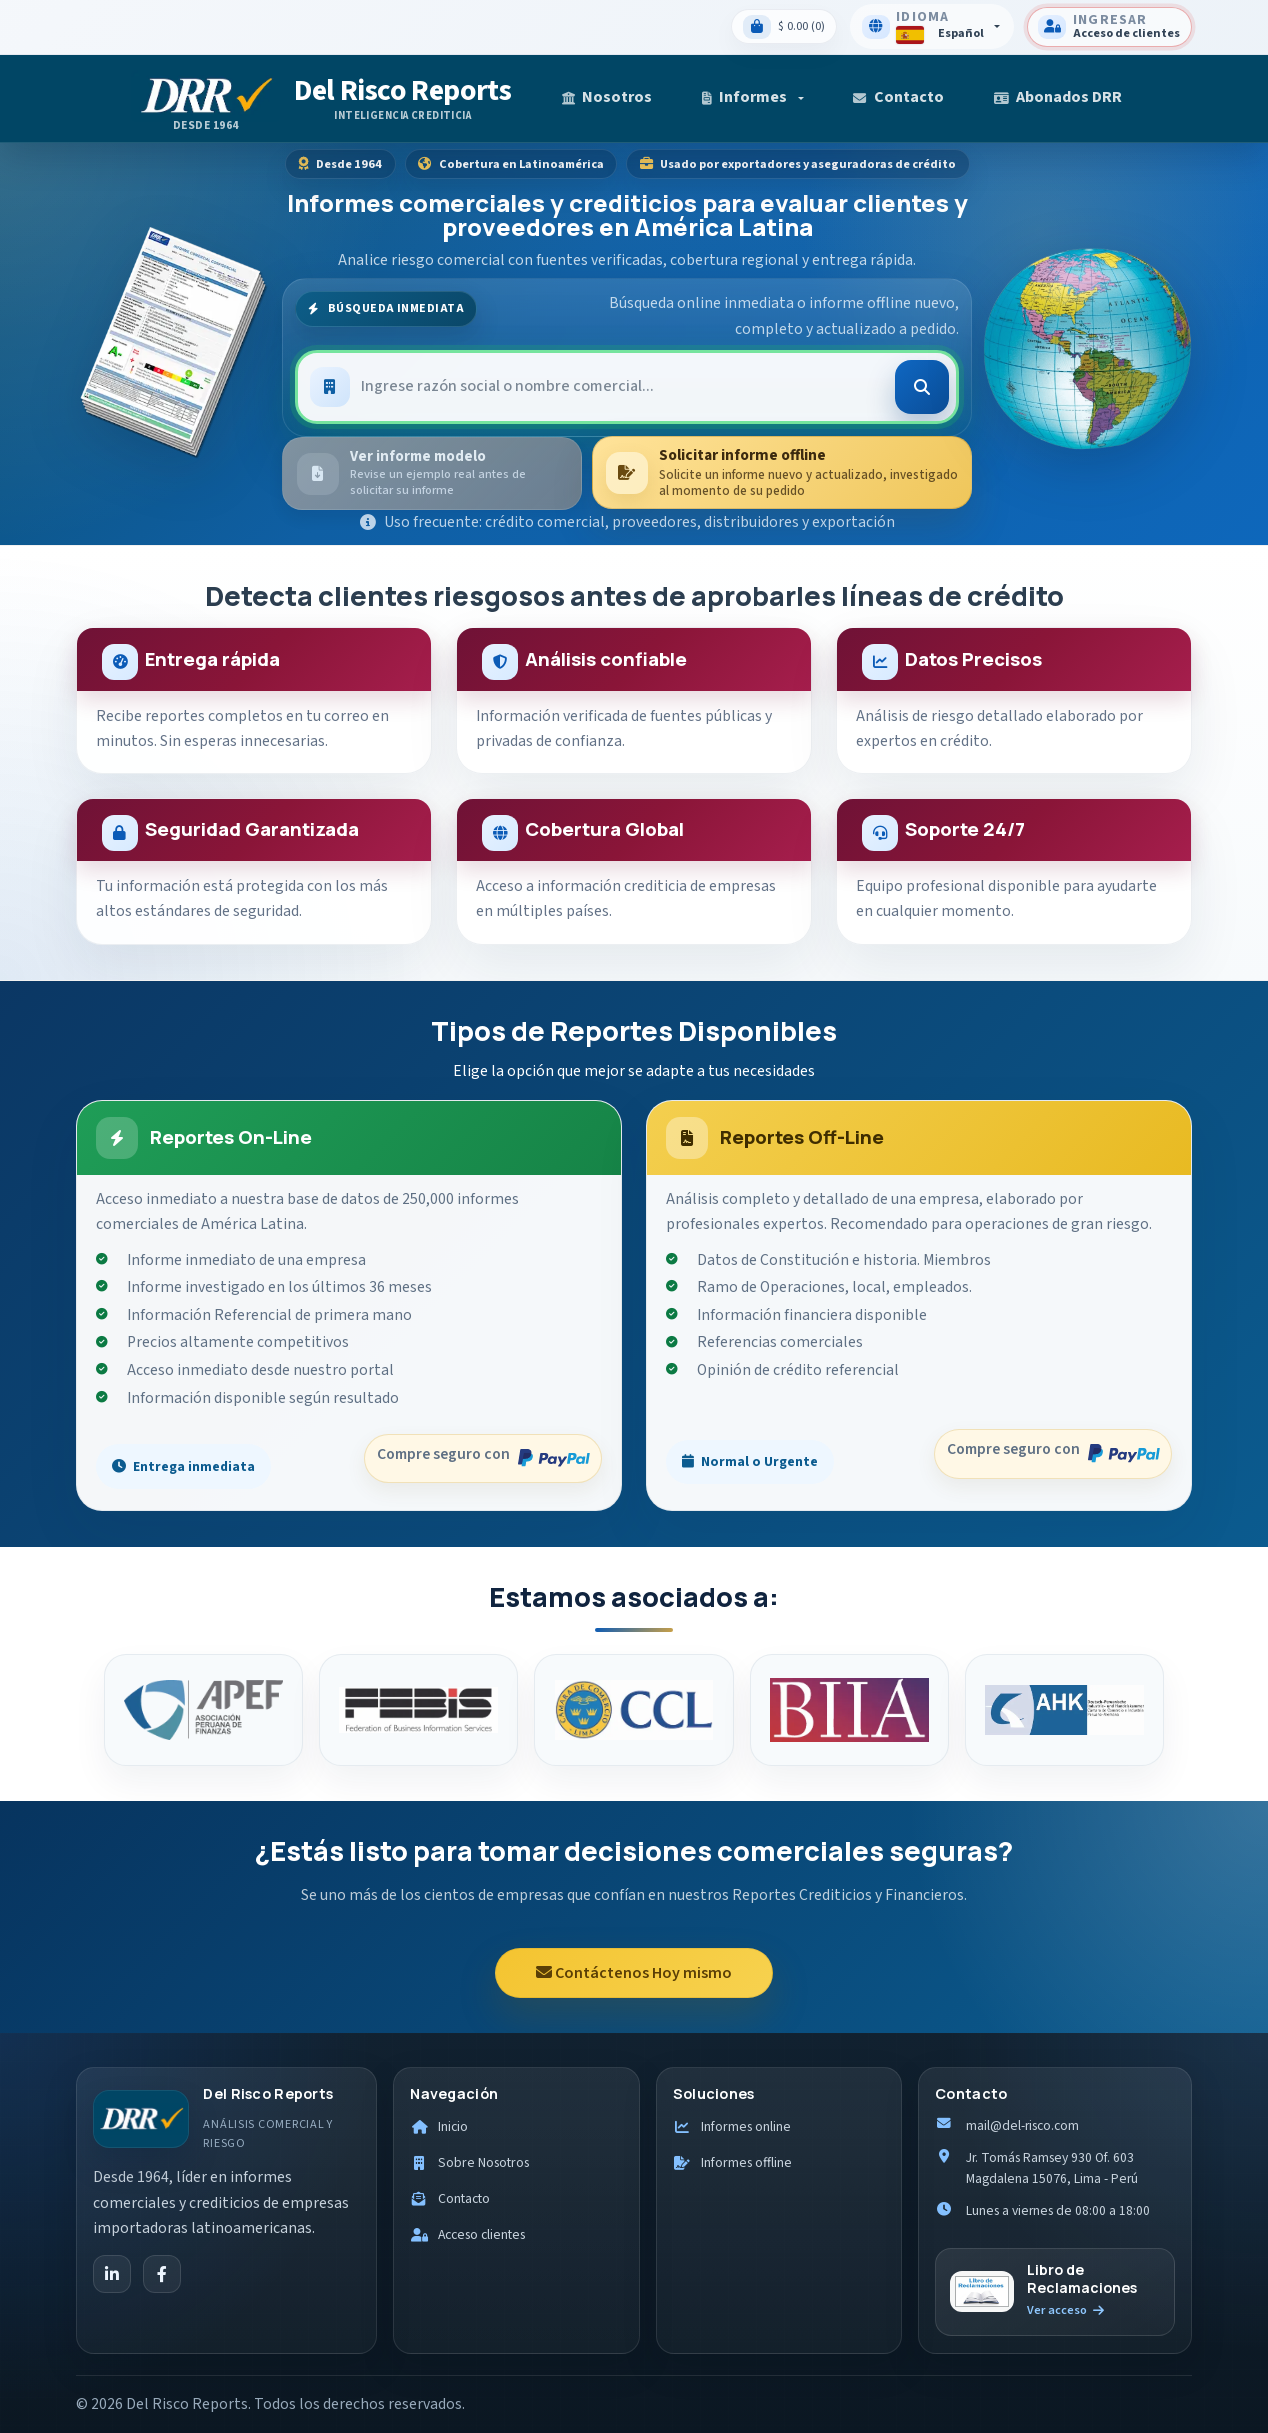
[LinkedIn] (112, 2274)
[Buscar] (922, 387)
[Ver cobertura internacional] (1087, 343)
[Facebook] (162, 2274)
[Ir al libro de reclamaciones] (1055, 2292)
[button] (752, 98)
